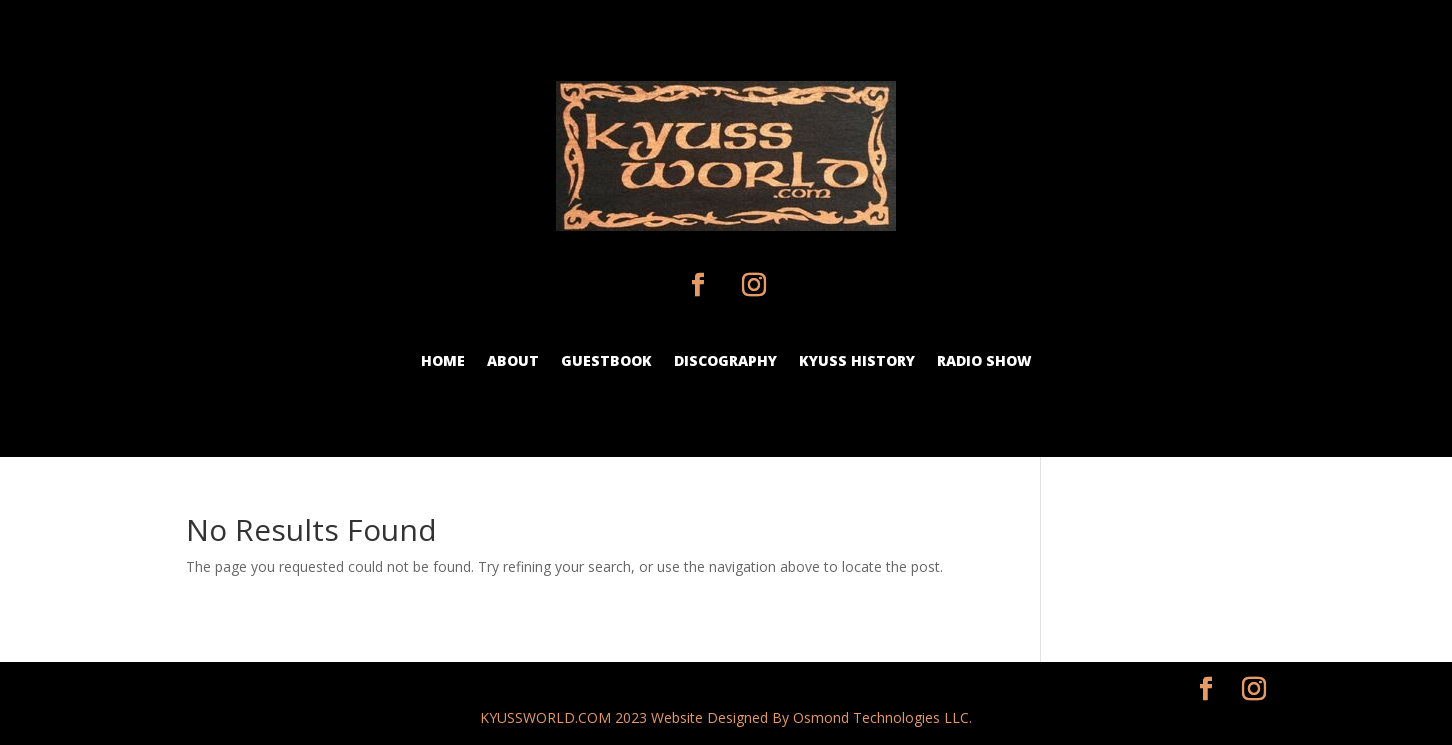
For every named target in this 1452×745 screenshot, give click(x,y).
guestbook (606, 362)
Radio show (984, 362)
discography (725, 362)
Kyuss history (857, 362)
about (513, 362)
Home (443, 362)
